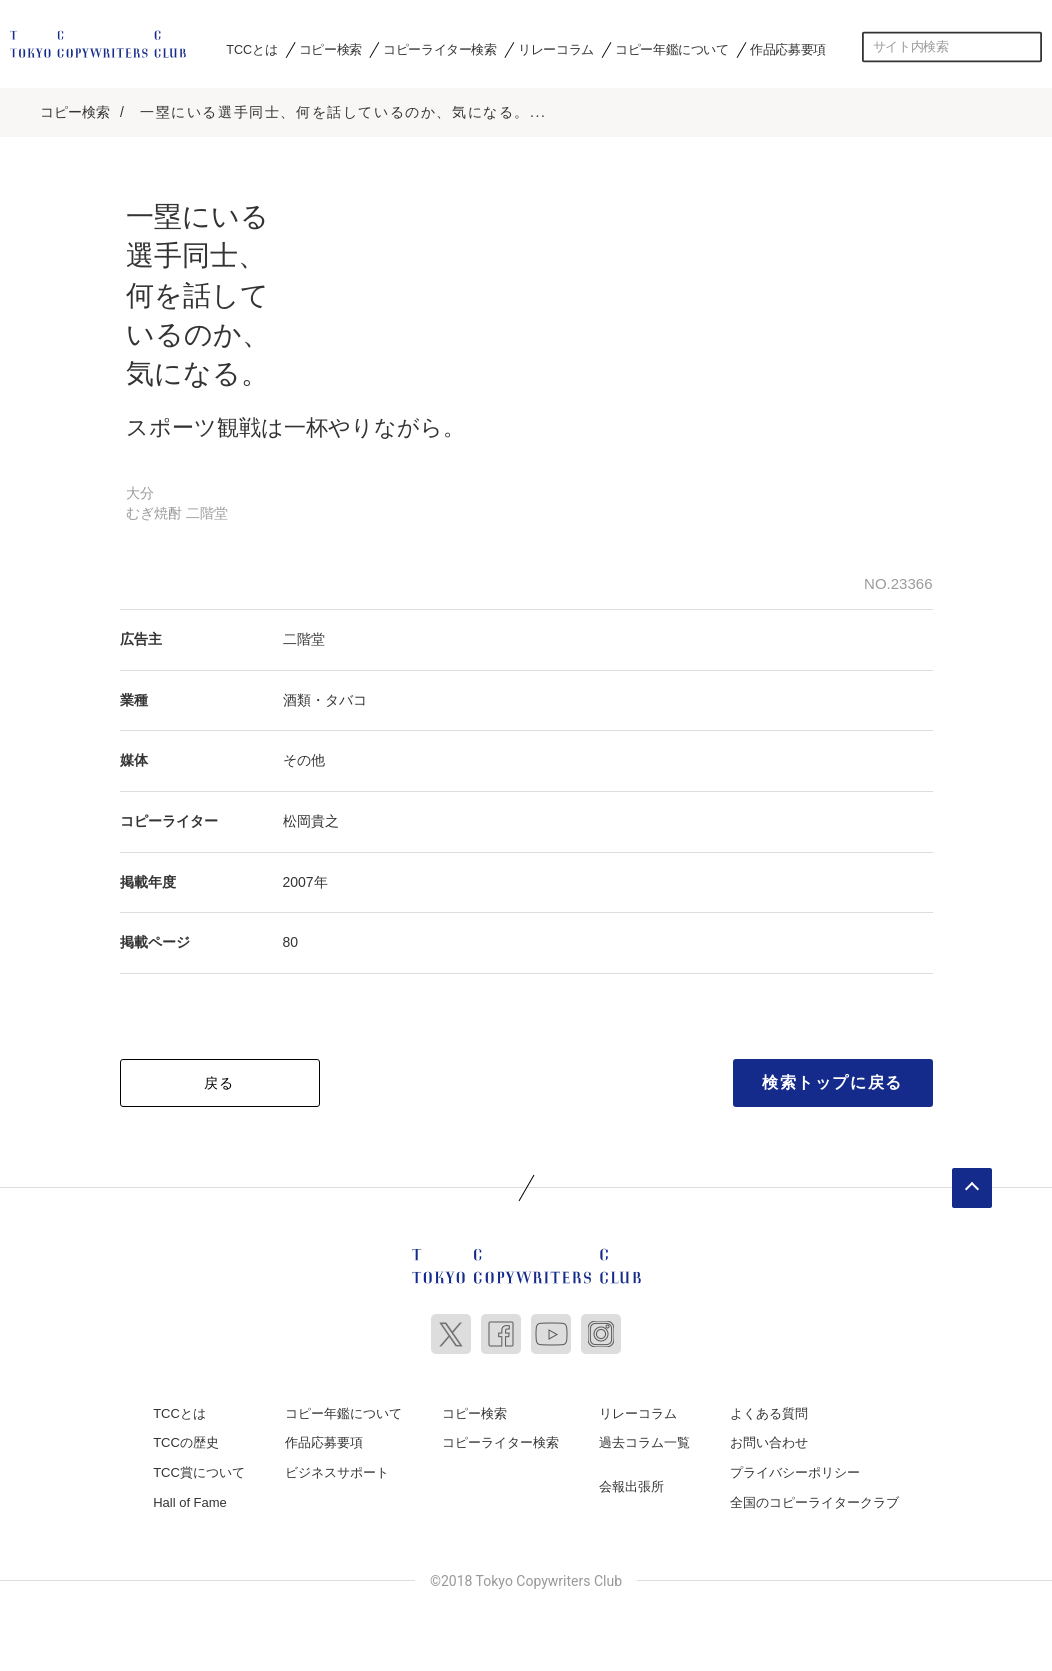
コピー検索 (330, 49)
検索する (1027, 47)
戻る (219, 1082)
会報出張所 (631, 1485)
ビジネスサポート (337, 1471)
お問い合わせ (769, 1441)
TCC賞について (199, 1471)
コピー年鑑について (671, 49)
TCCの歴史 (186, 1441)
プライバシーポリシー (795, 1471)
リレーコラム (556, 49)
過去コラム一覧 (644, 1441)
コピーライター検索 (439, 49)
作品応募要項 (788, 49)
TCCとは (251, 49)
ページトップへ (972, 1187)
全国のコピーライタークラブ (814, 1500)
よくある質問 (769, 1412)
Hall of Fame (190, 1500)
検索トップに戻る (832, 1081)
